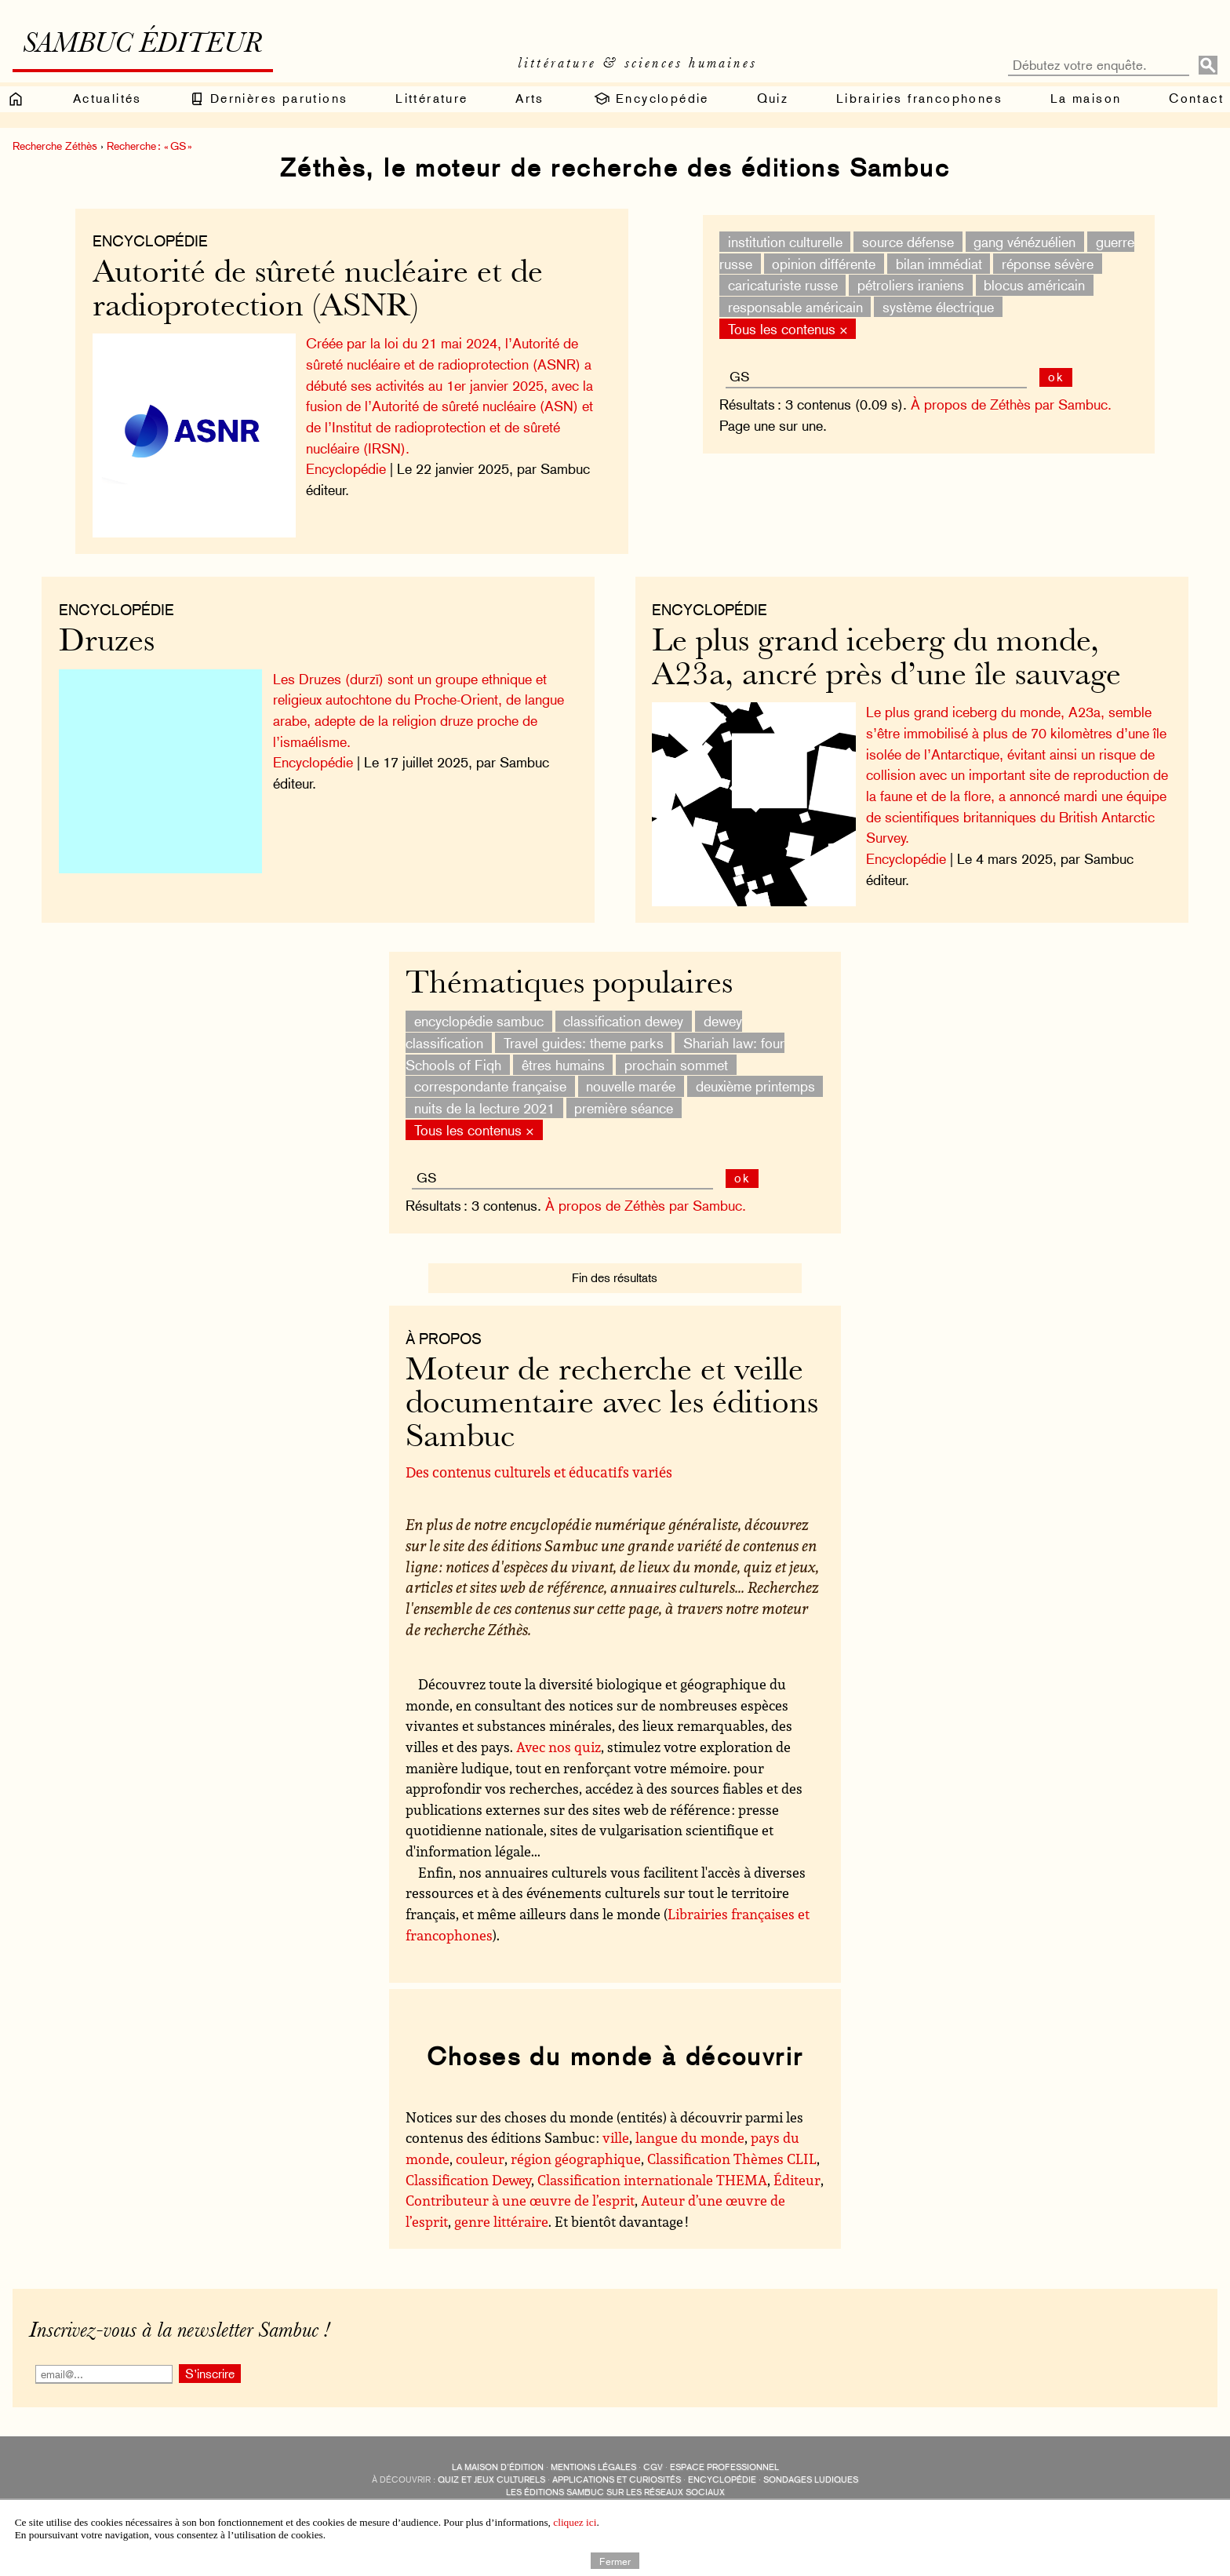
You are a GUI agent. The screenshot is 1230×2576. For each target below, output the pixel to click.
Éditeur (797, 2168)
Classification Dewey (468, 2168)
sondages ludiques (810, 2469)
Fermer (615, 2560)
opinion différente (820, 263)
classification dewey (623, 1010)
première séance (623, 1097)
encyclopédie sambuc (479, 1010)
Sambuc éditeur (142, 45)
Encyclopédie (650, 98)
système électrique (933, 307)
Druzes (115, 638)
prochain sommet (676, 1054)
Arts (529, 98)
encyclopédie (722, 2469)
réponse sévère (1043, 263)
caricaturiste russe (778, 285)
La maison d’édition (498, 2456)
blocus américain (1030, 285)
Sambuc (554, 2494)
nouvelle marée (630, 1075)
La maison (1086, 98)
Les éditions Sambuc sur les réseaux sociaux (615, 2481)
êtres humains (563, 1054)
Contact (1196, 98)
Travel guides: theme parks (584, 1032)
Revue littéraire (697, 2494)
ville (615, 2127)
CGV (653, 2456)
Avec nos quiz (558, 1735)
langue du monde (689, 2127)
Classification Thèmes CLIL (732, 2148)
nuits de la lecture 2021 (484, 1097)
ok (1051, 377)
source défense (903, 242)
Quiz (773, 98)
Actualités (107, 98)
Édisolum (602, 2494)
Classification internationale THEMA (652, 2168)
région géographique (576, 2148)
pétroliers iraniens (906, 285)
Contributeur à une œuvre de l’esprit (520, 2190)
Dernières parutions (268, 99)
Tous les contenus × (783, 328)
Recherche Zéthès (55, 146)
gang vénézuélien (1021, 242)
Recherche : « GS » (149, 146)
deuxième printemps (755, 1075)
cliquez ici (574, 2522)
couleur (480, 2148)
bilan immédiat (934, 263)
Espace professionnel (724, 2456)
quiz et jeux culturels (491, 2469)
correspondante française (490, 1075)
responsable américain (790, 307)
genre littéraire (501, 2210)
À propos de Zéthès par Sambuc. (1006, 404)
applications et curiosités (616, 2469)
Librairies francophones (919, 98)
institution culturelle (780, 242)
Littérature (431, 98)
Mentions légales (593, 2456)
